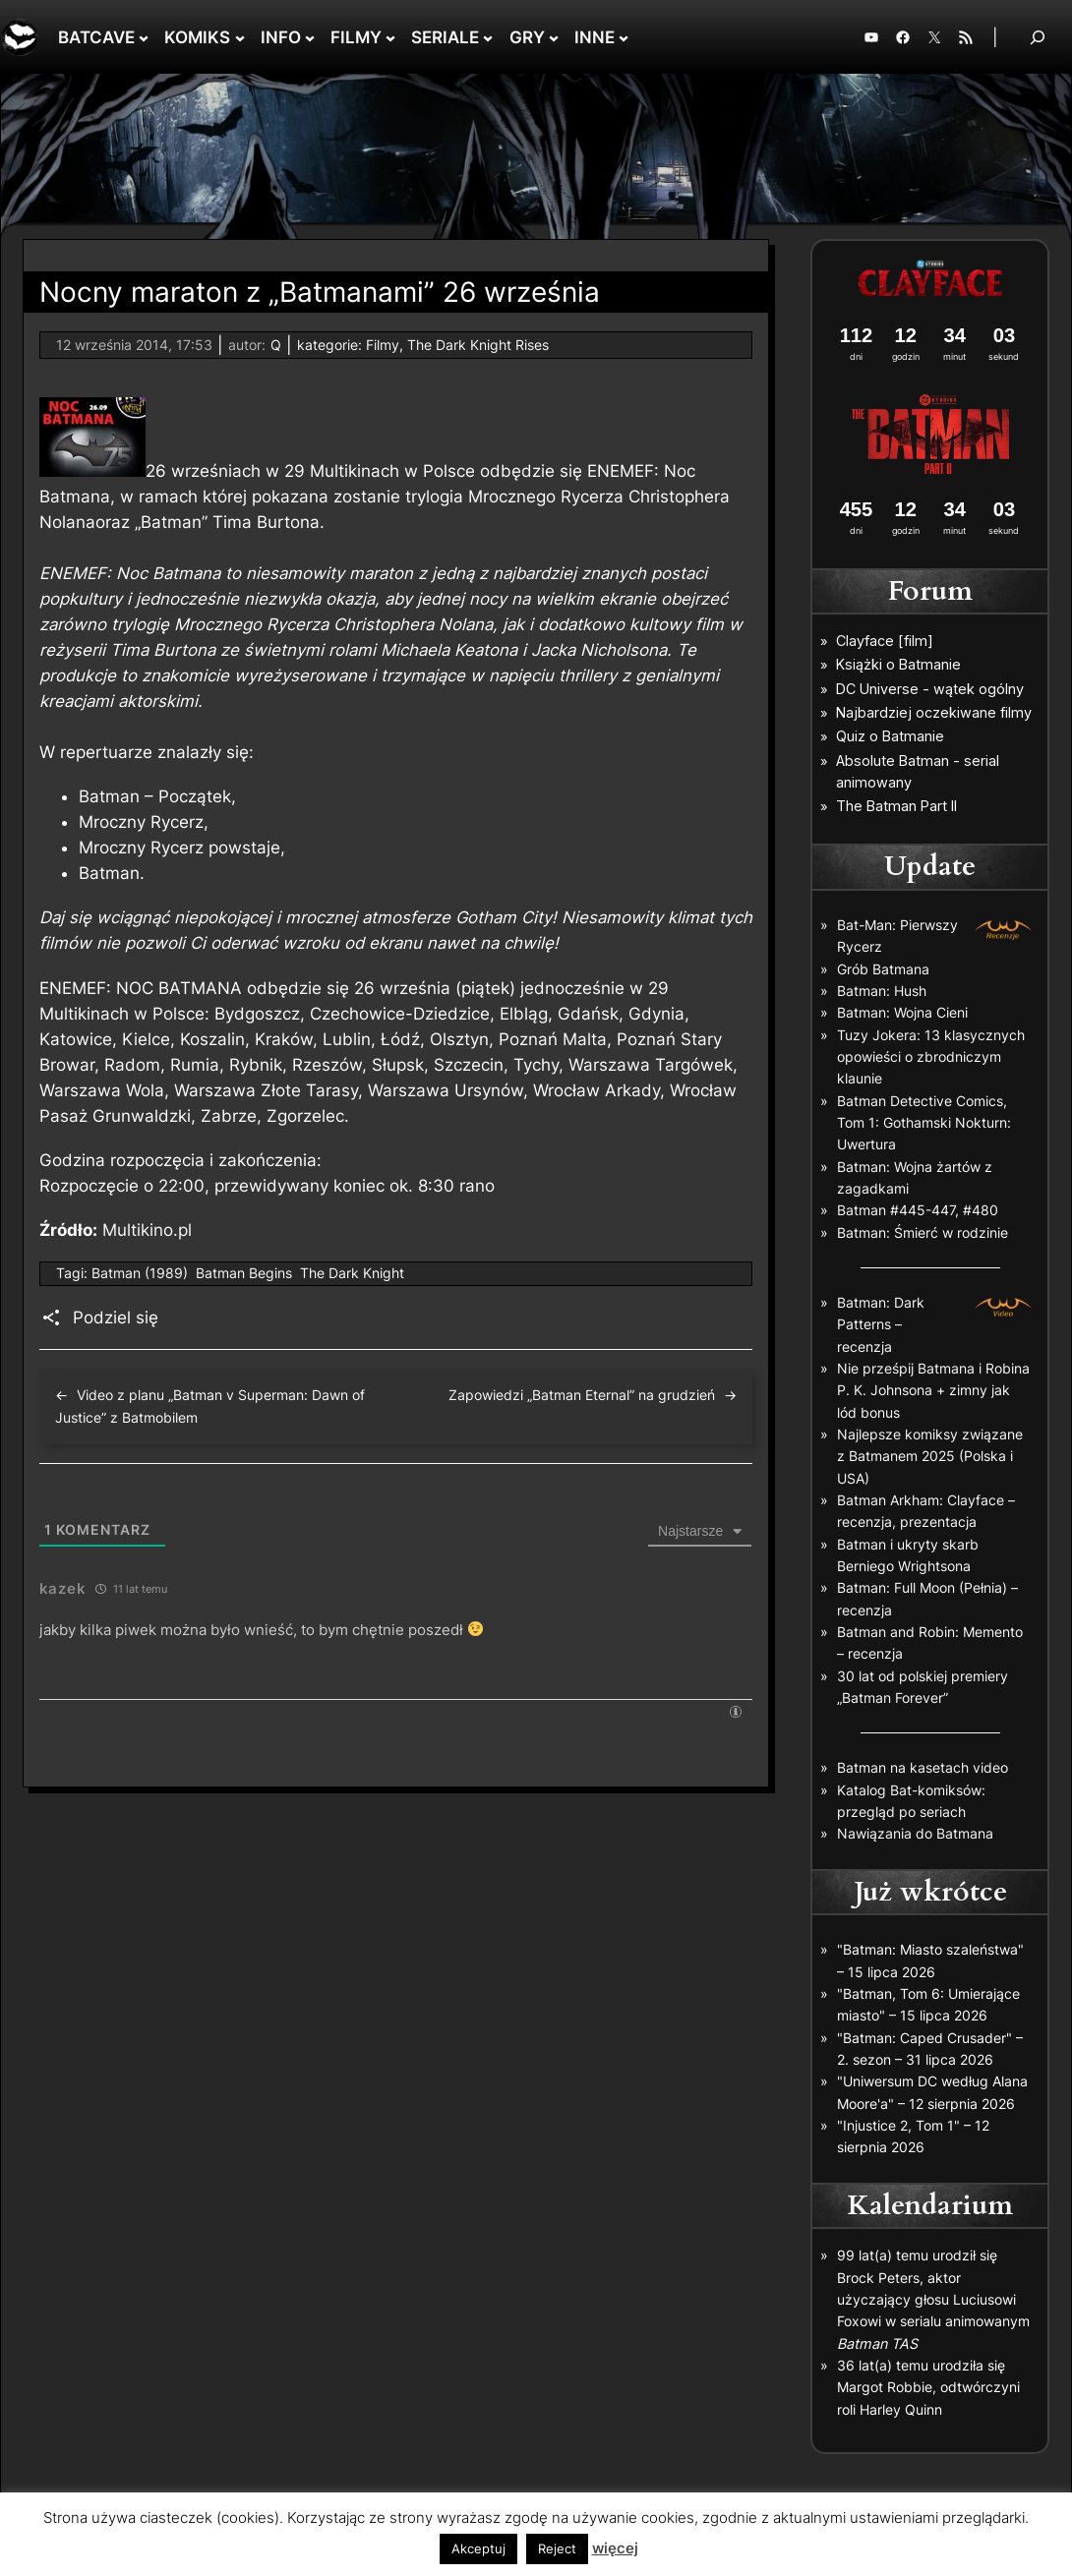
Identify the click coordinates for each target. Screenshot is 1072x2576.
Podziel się (115, 1317)
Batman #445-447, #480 (917, 1209)
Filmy (382, 344)
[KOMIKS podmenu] (240, 37)
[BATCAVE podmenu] (144, 37)
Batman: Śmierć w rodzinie (922, 1232)
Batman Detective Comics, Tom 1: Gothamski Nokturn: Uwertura (924, 1122)
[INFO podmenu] (310, 37)
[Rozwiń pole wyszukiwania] (1037, 37)
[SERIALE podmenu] (488, 37)
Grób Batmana (883, 969)
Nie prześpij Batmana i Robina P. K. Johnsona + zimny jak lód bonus (933, 1390)
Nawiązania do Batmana (915, 1833)
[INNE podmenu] (623, 37)
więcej (615, 2548)
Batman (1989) (139, 1272)
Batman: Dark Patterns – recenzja (880, 1324)
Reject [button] (557, 2548)
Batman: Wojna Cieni (902, 1012)
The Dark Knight (352, 1272)
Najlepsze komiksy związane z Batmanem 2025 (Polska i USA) (930, 1456)
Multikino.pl (147, 1230)
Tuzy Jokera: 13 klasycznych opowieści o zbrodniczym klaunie (931, 1056)
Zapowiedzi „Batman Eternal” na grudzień (581, 1394)
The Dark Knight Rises (478, 344)
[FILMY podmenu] (390, 37)
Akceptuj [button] (478, 2548)
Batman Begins (244, 1272)
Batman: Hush (881, 990)
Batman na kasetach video (922, 1767)
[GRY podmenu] (554, 37)
